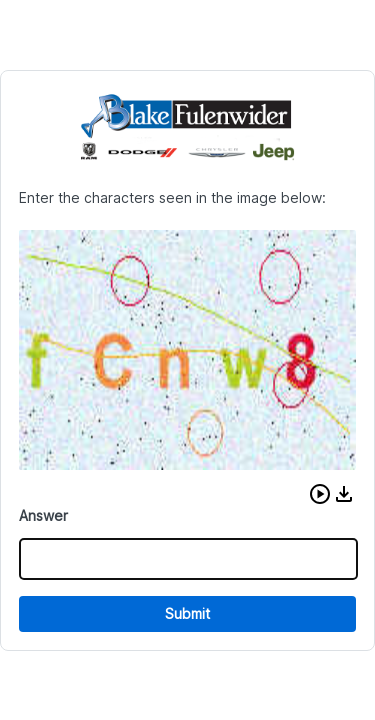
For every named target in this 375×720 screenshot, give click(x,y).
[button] (320, 494)
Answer (43, 515)
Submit (187, 613)
